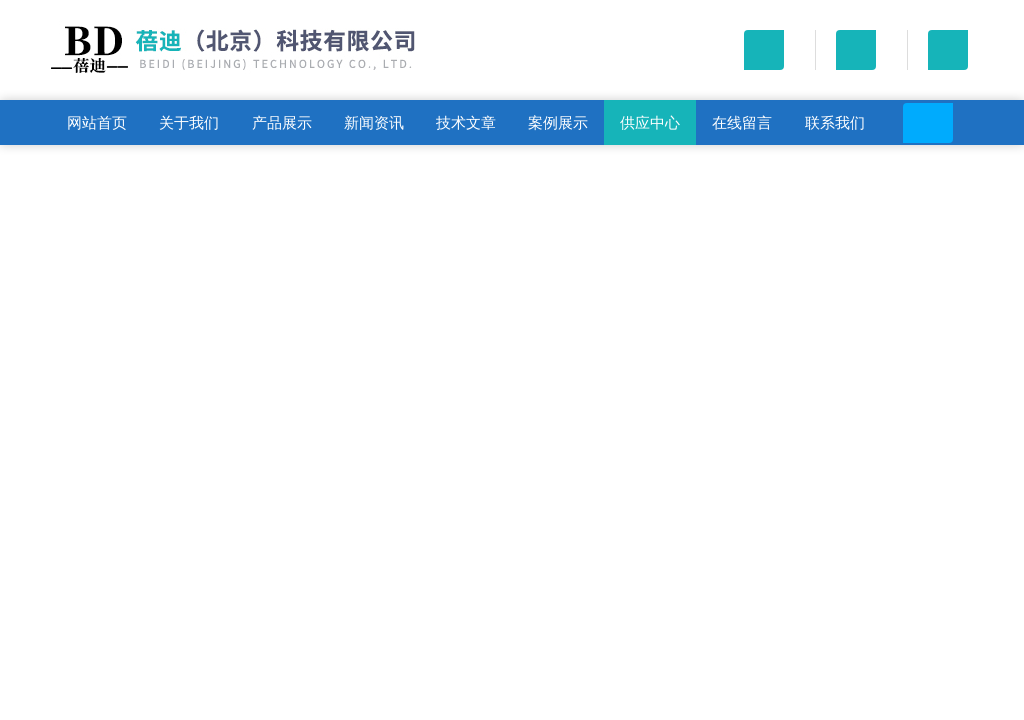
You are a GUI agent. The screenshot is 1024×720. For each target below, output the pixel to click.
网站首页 (97, 122)
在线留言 (742, 122)
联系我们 (835, 122)
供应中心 (650, 122)
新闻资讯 (374, 122)
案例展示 (558, 122)
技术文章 (466, 122)
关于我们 (189, 122)
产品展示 (282, 122)
